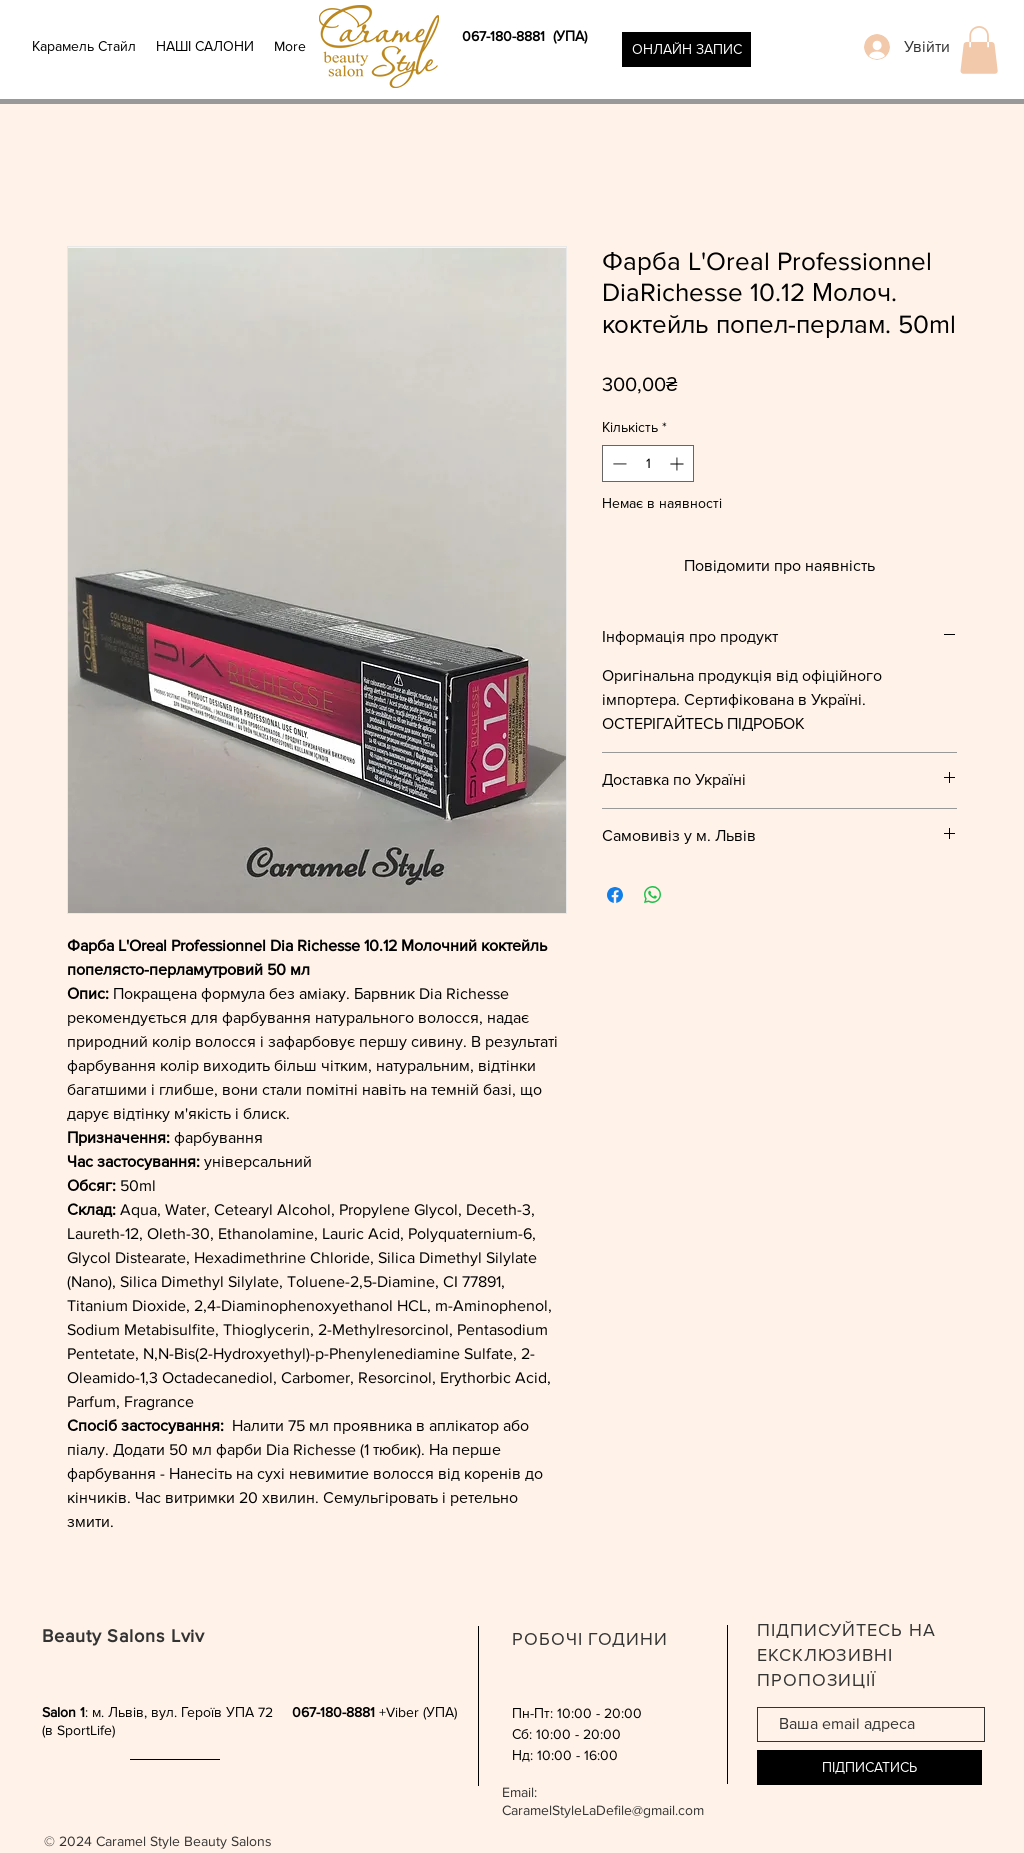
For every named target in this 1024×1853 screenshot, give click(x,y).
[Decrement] (617, 463)
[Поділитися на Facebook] (615, 895)
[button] (979, 50)
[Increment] (678, 463)
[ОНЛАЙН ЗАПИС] (686, 49)
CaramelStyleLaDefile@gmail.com (603, 1810)
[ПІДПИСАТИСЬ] (869, 1767)
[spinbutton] (648, 463)
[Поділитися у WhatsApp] (653, 895)
